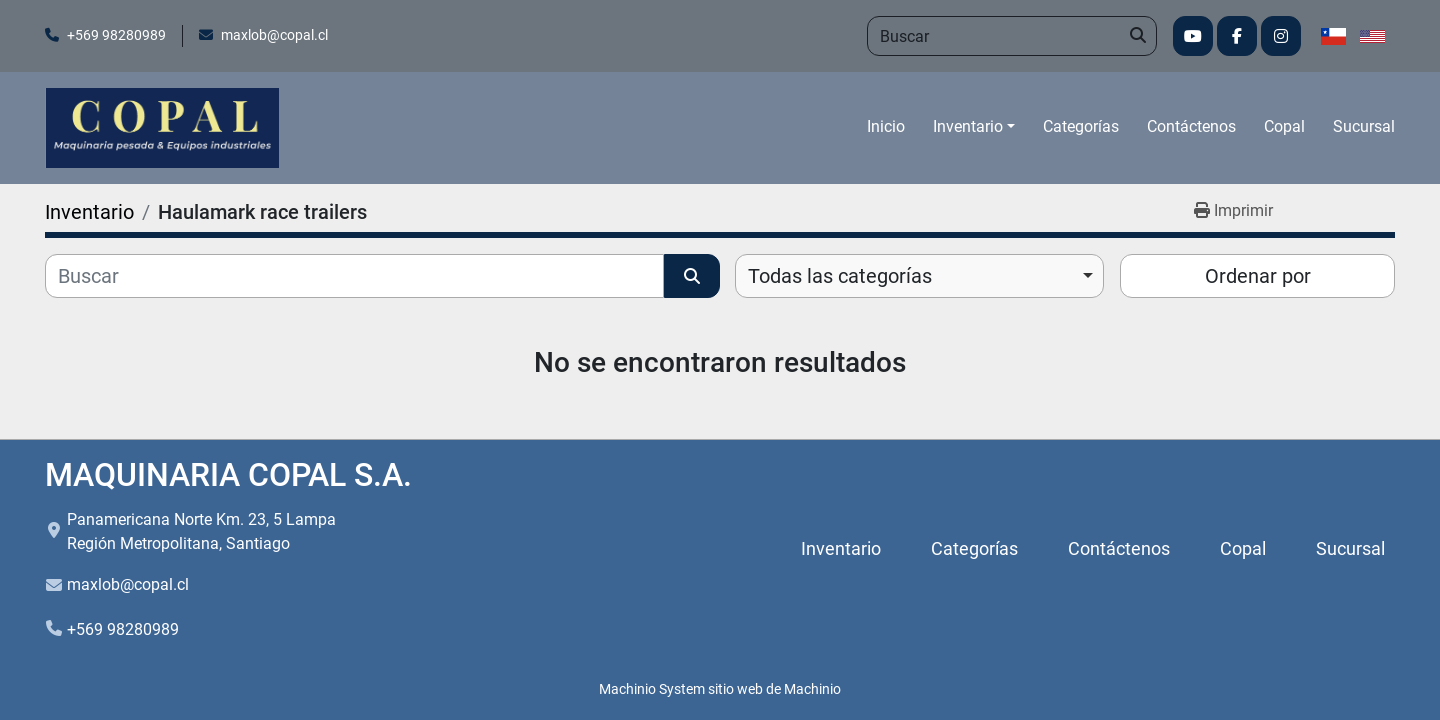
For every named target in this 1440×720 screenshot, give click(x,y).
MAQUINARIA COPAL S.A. (228, 475)
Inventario (968, 126)
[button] (974, 127)
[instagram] (1281, 36)
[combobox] (919, 276)
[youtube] (1193, 36)
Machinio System (652, 689)
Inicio (886, 126)
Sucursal (1364, 126)
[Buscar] (354, 276)
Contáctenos (1191, 126)
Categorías (1081, 126)
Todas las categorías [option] (840, 276)
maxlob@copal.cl (274, 35)
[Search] (1012, 36)
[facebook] (1237, 36)
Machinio (812, 689)
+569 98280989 (116, 35)
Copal (1284, 126)
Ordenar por (1258, 276)
